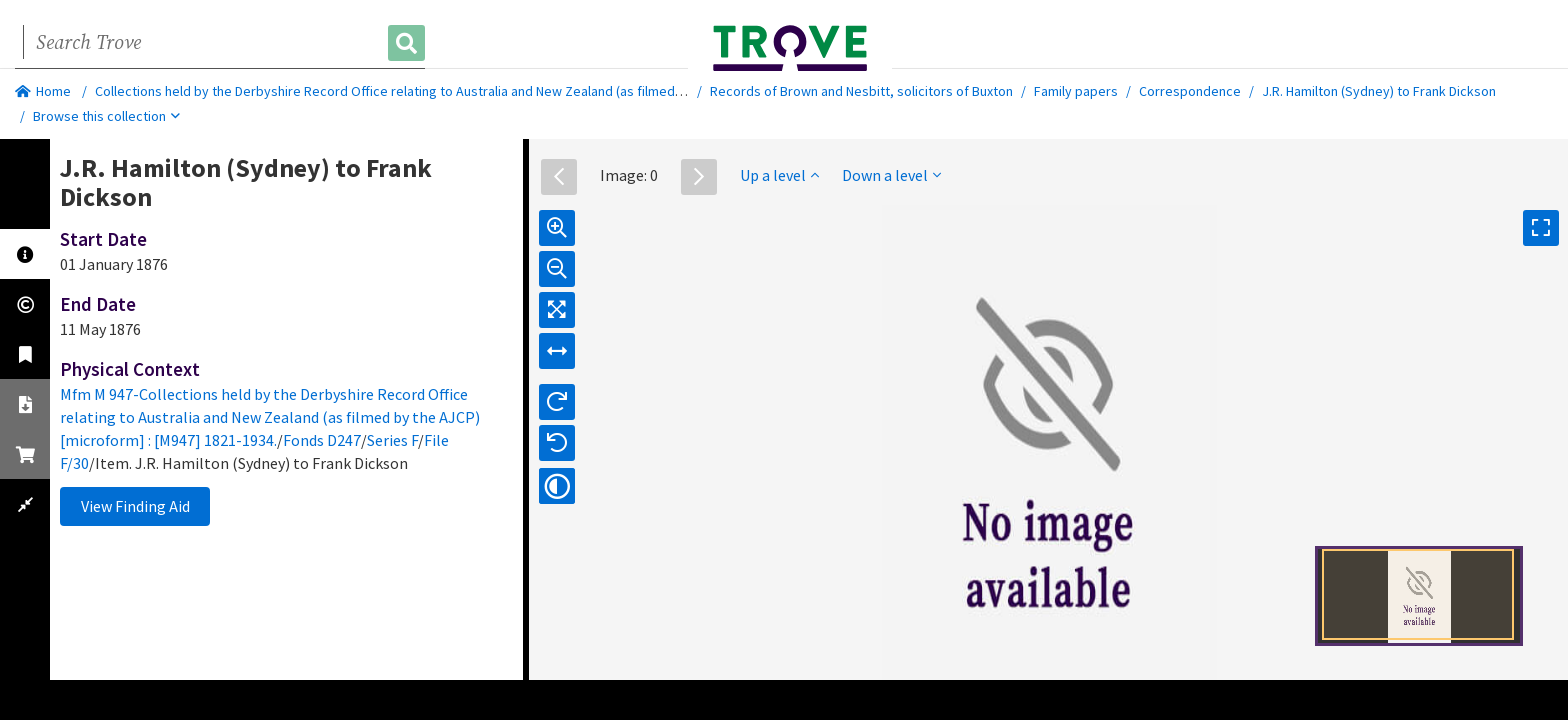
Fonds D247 (322, 440)
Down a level (891, 175)
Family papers (1076, 91)
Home (43, 91)
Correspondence (1190, 91)
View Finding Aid (135, 506)
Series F (392, 440)
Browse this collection (106, 116)
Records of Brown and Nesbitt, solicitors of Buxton (861, 91)
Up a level (779, 175)
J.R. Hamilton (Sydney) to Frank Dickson (1379, 91)
